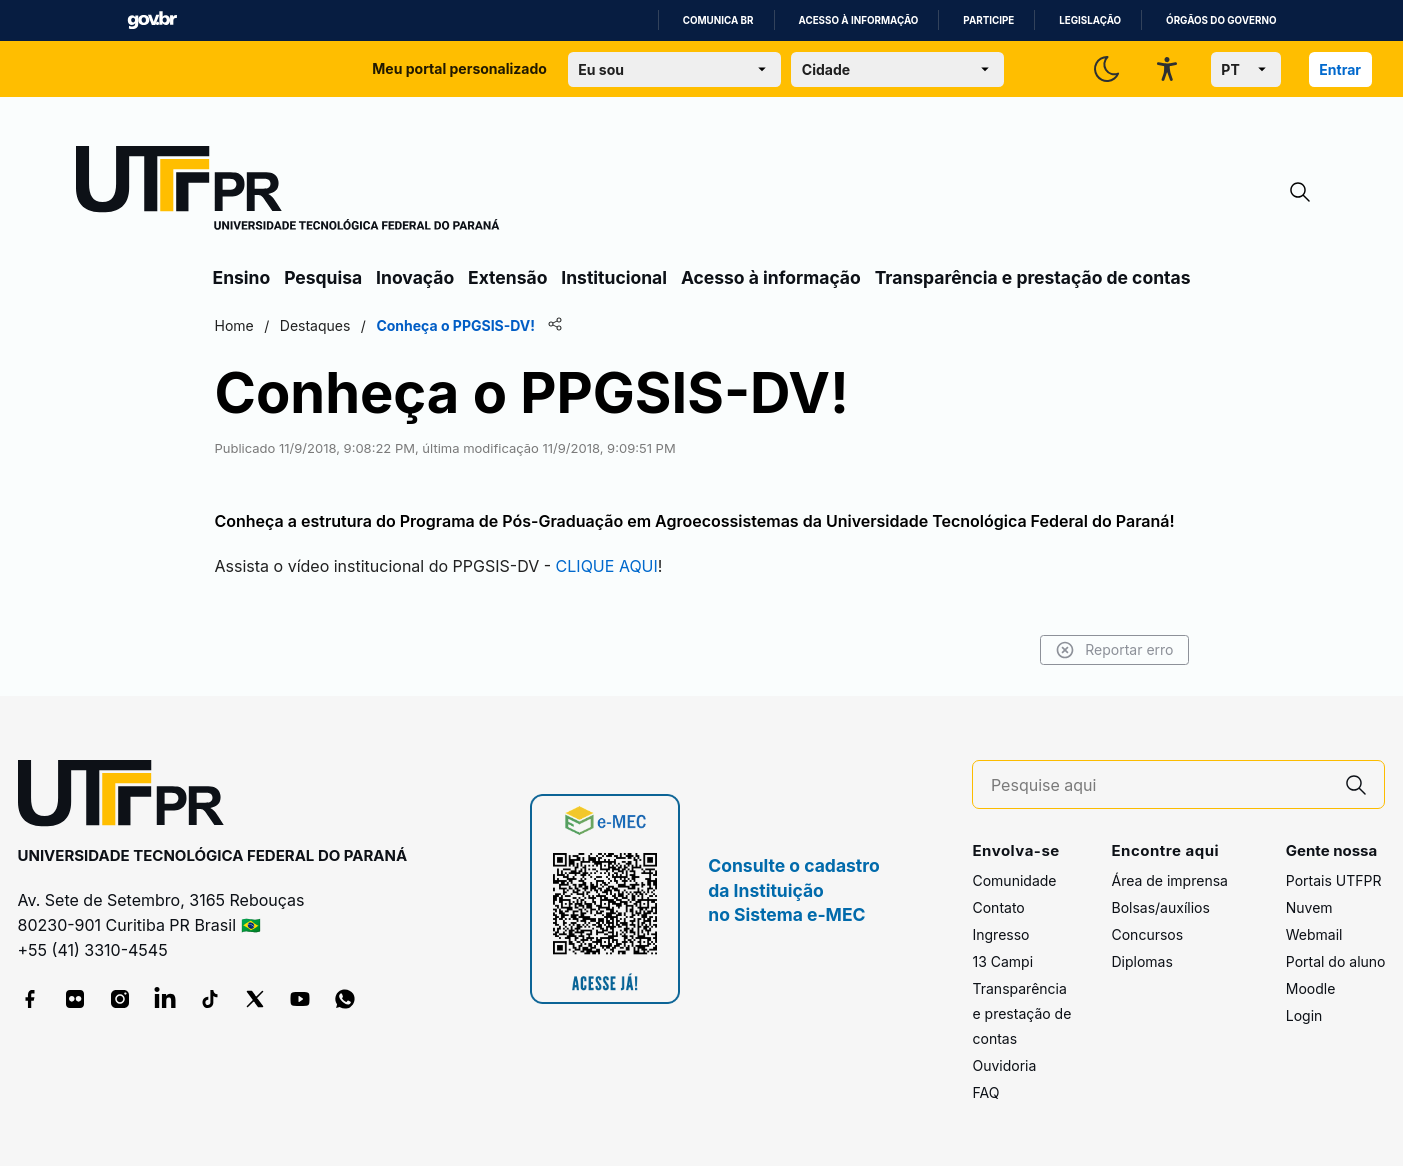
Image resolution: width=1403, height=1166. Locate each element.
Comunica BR (718, 20)
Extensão (507, 277)
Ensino (242, 277)
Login (1304, 1015)
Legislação (1090, 20)
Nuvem (1309, 907)
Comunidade (1014, 880)
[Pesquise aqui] (1160, 785)
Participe (988, 20)
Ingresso (1000, 934)
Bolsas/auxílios (1160, 907)
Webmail (1314, 934)
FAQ (985, 1092)
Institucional (614, 277)
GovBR (152, 20)
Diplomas (1141, 961)
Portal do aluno (1336, 961)
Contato (998, 907)
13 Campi (1002, 961)
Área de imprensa (1169, 880)
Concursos (1147, 934)
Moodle (1311, 988)
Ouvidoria (1004, 1065)
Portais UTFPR (1334, 880)
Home (234, 325)
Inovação (415, 277)
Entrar (1340, 69)
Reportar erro (1114, 650)
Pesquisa (323, 277)
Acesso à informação (859, 20)
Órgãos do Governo (1221, 20)
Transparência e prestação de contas (1033, 277)
